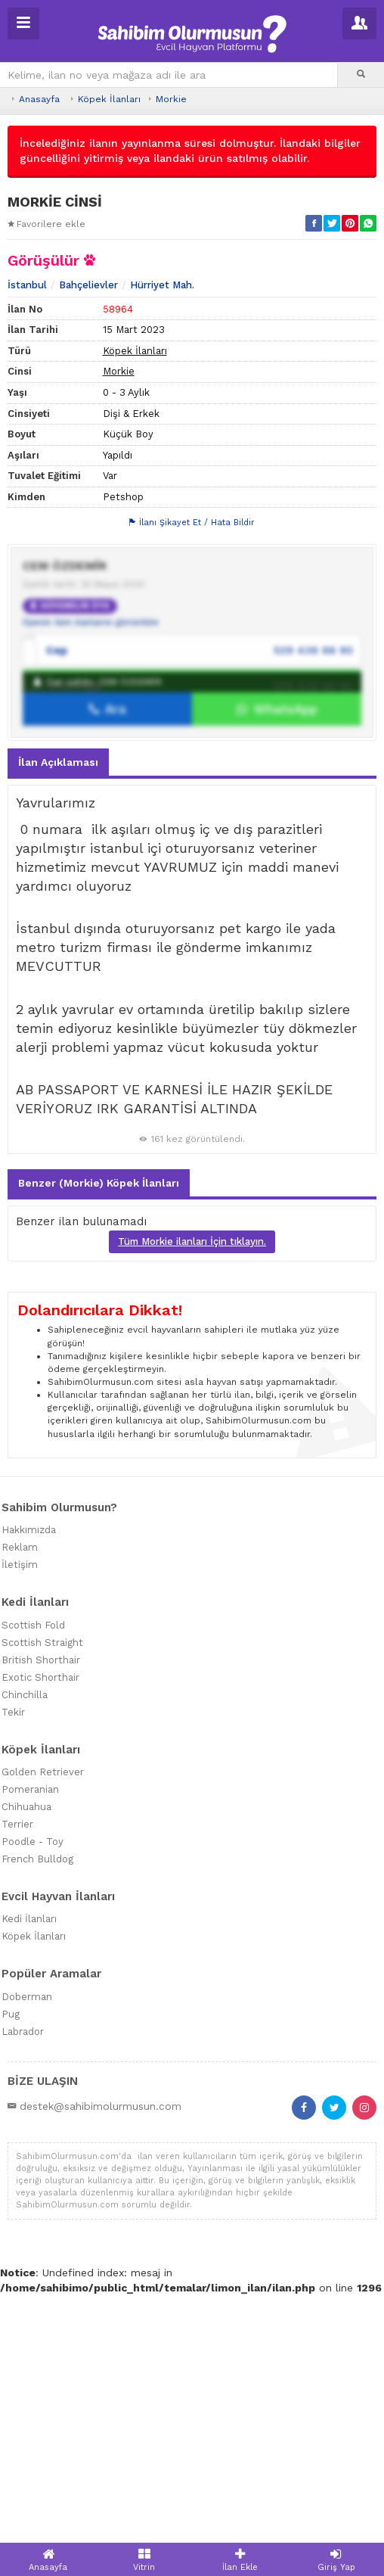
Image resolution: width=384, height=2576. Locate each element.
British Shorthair (41, 1940)
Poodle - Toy (32, 2122)
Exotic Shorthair (40, 1957)
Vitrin (144, 2559)
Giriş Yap (336, 2559)
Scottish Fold (33, 1905)
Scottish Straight (42, 1922)
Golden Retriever (43, 2052)
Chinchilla (25, 1974)
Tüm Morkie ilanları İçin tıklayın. (192, 1522)
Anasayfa (39, 99)
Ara (107, 989)
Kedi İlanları (29, 2199)
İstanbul (27, 565)
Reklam (20, 1828)
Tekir (13, 1992)
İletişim (20, 1845)
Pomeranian (30, 2070)
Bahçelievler (88, 565)
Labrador (23, 2312)
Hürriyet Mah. (162, 565)
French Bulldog (37, 2139)
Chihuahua (26, 2087)
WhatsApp (277, 989)
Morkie (171, 99)
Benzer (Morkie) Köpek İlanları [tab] (98, 1464)
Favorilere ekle (46, 224)
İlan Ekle (240, 2559)
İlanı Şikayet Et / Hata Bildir (192, 803)
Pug (11, 2295)
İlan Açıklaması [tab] (58, 1043)
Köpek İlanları (109, 99)
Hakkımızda (29, 1810)
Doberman (27, 2277)
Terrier (17, 2105)
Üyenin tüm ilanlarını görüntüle (91, 903)
